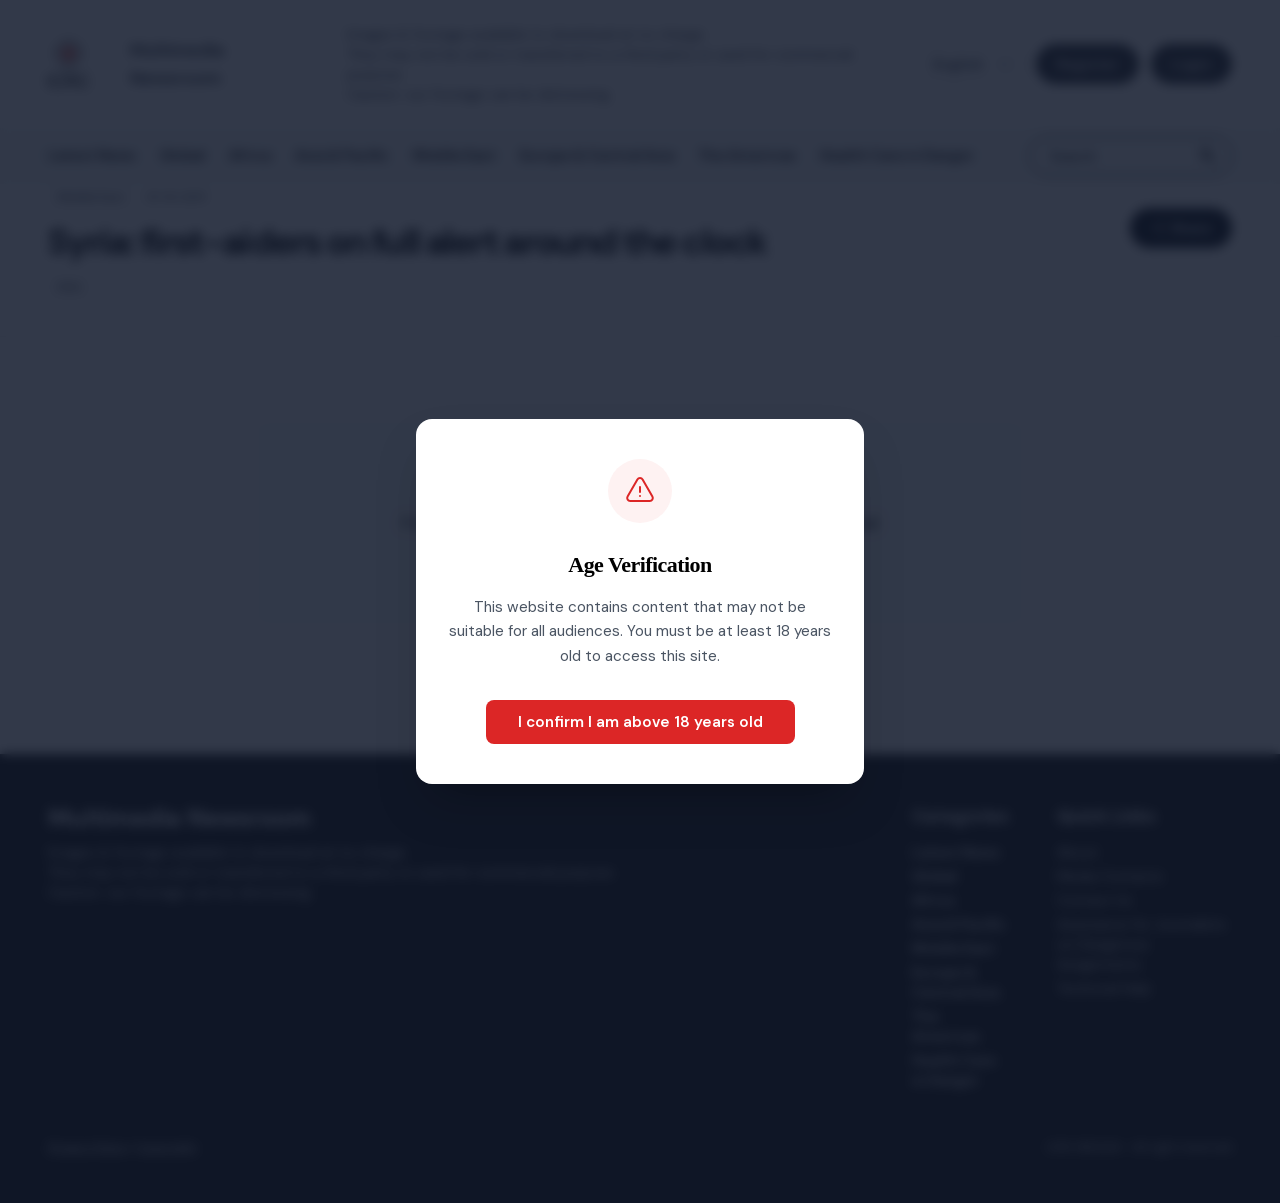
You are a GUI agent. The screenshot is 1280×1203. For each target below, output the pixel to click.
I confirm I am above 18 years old (640, 722)
